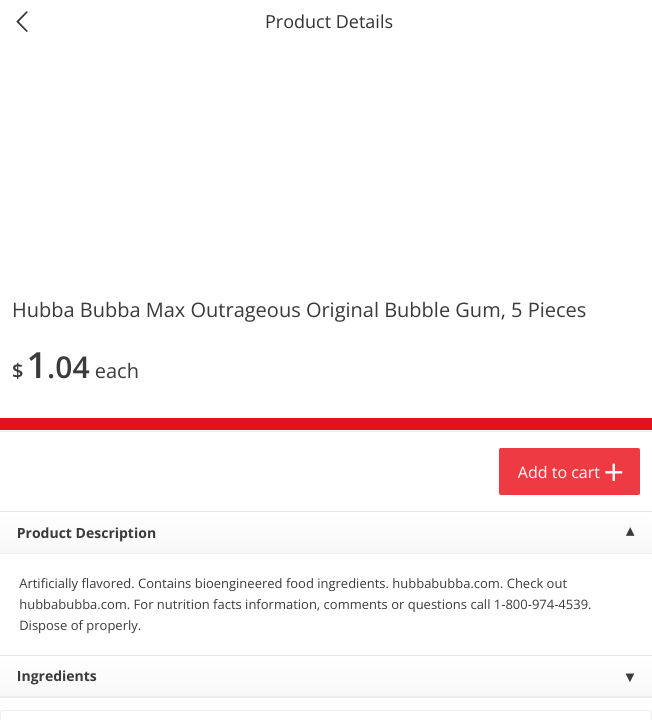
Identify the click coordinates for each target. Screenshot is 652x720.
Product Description (86, 533)
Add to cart (559, 472)
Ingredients (57, 676)
